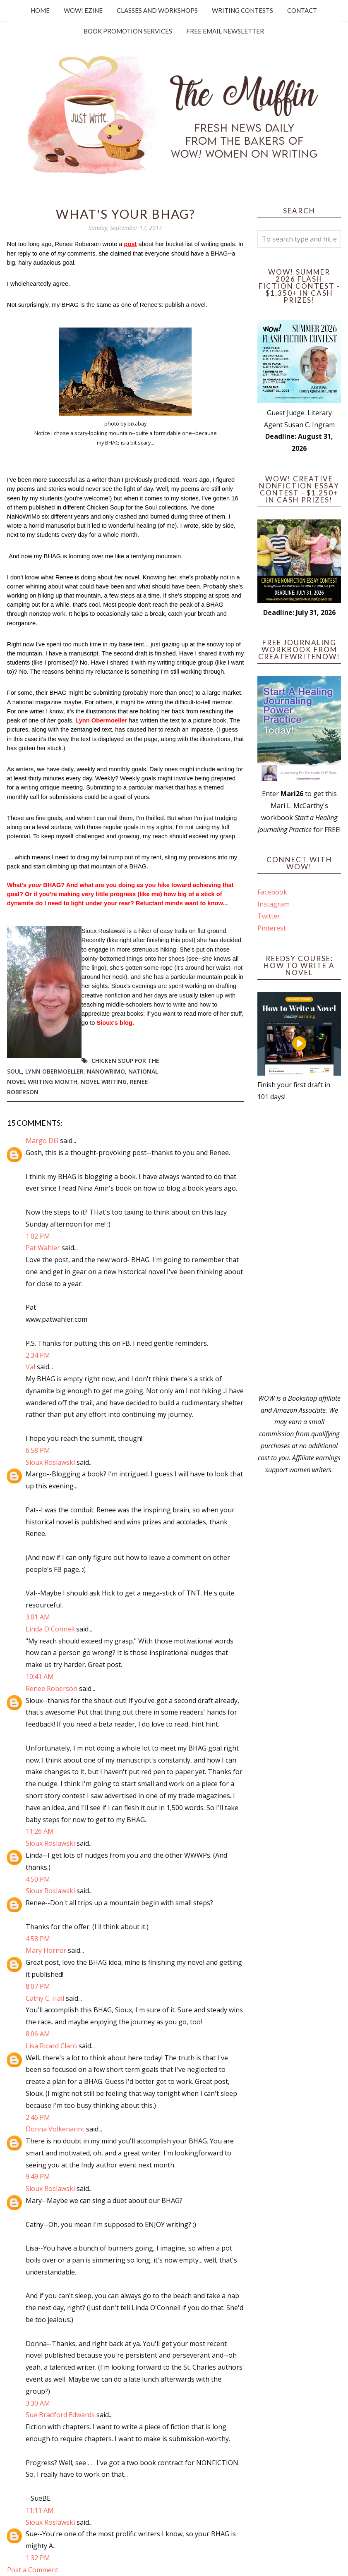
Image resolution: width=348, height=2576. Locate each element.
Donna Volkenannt (55, 2129)
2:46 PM (38, 2117)
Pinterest (271, 928)
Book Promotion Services (128, 31)
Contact (302, 10)
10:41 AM (40, 1676)
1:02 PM (38, 1236)
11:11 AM (40, 2510)
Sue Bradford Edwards (60, 2414)
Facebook (272, 892)
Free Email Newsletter (225, 31)
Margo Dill (42, 1140)
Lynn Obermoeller (54, 1071)
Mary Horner (46, 1950)
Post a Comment (32, 2569)
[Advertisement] (299, 1248)
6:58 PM (38, 1450)
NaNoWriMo (106, 1071)
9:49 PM (38, 2176)
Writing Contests (242, 10)
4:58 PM (38, 1938)
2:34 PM (38, 1355)
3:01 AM (38, 1617)
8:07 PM (38, 1986)
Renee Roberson (51, 1688)
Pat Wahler (43, 1247)
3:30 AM (38, 2403)
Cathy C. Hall (45, 1998)
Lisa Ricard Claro (51, 2045)
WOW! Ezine (83, 10)
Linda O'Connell (50, 1629)
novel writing (104, 1082)
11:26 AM (40, 1831)
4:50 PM (38, 1879)
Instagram (273, 904)
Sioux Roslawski (50, 1462)
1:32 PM (38, 2557)
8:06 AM (38, 2033)
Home (40, 10)
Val (30, 1366)
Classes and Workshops (157, 10)
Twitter (268, 916)
